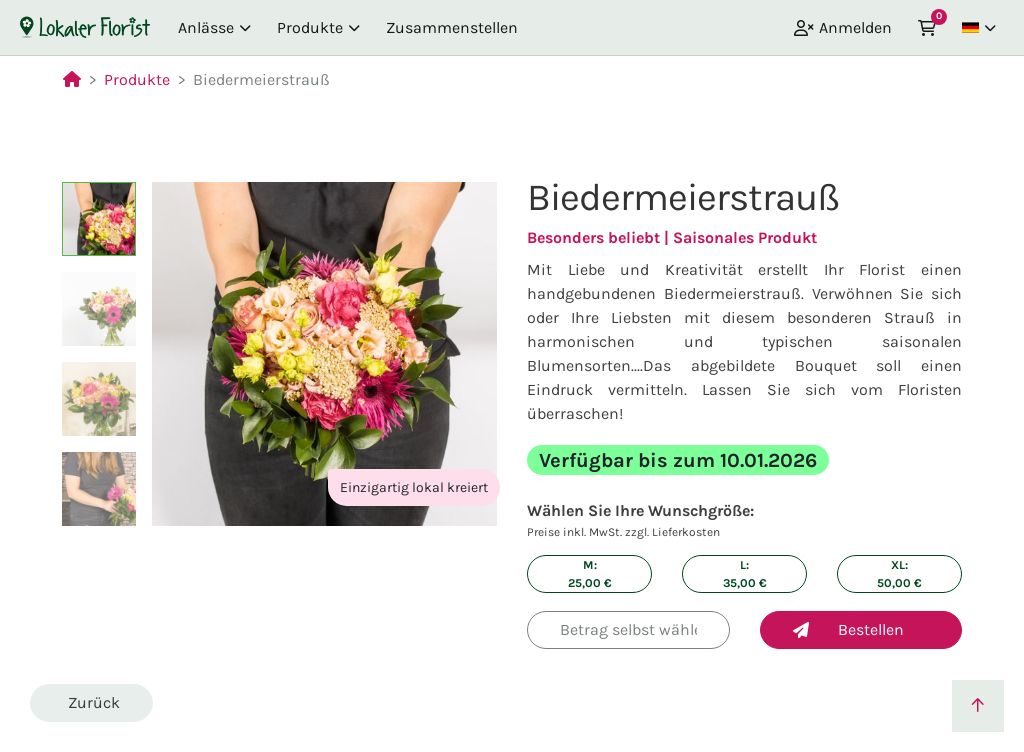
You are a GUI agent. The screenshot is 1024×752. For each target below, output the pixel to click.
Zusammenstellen (452, 27)
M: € (590, 574)
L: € (745, 574)
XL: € (899, 574)
